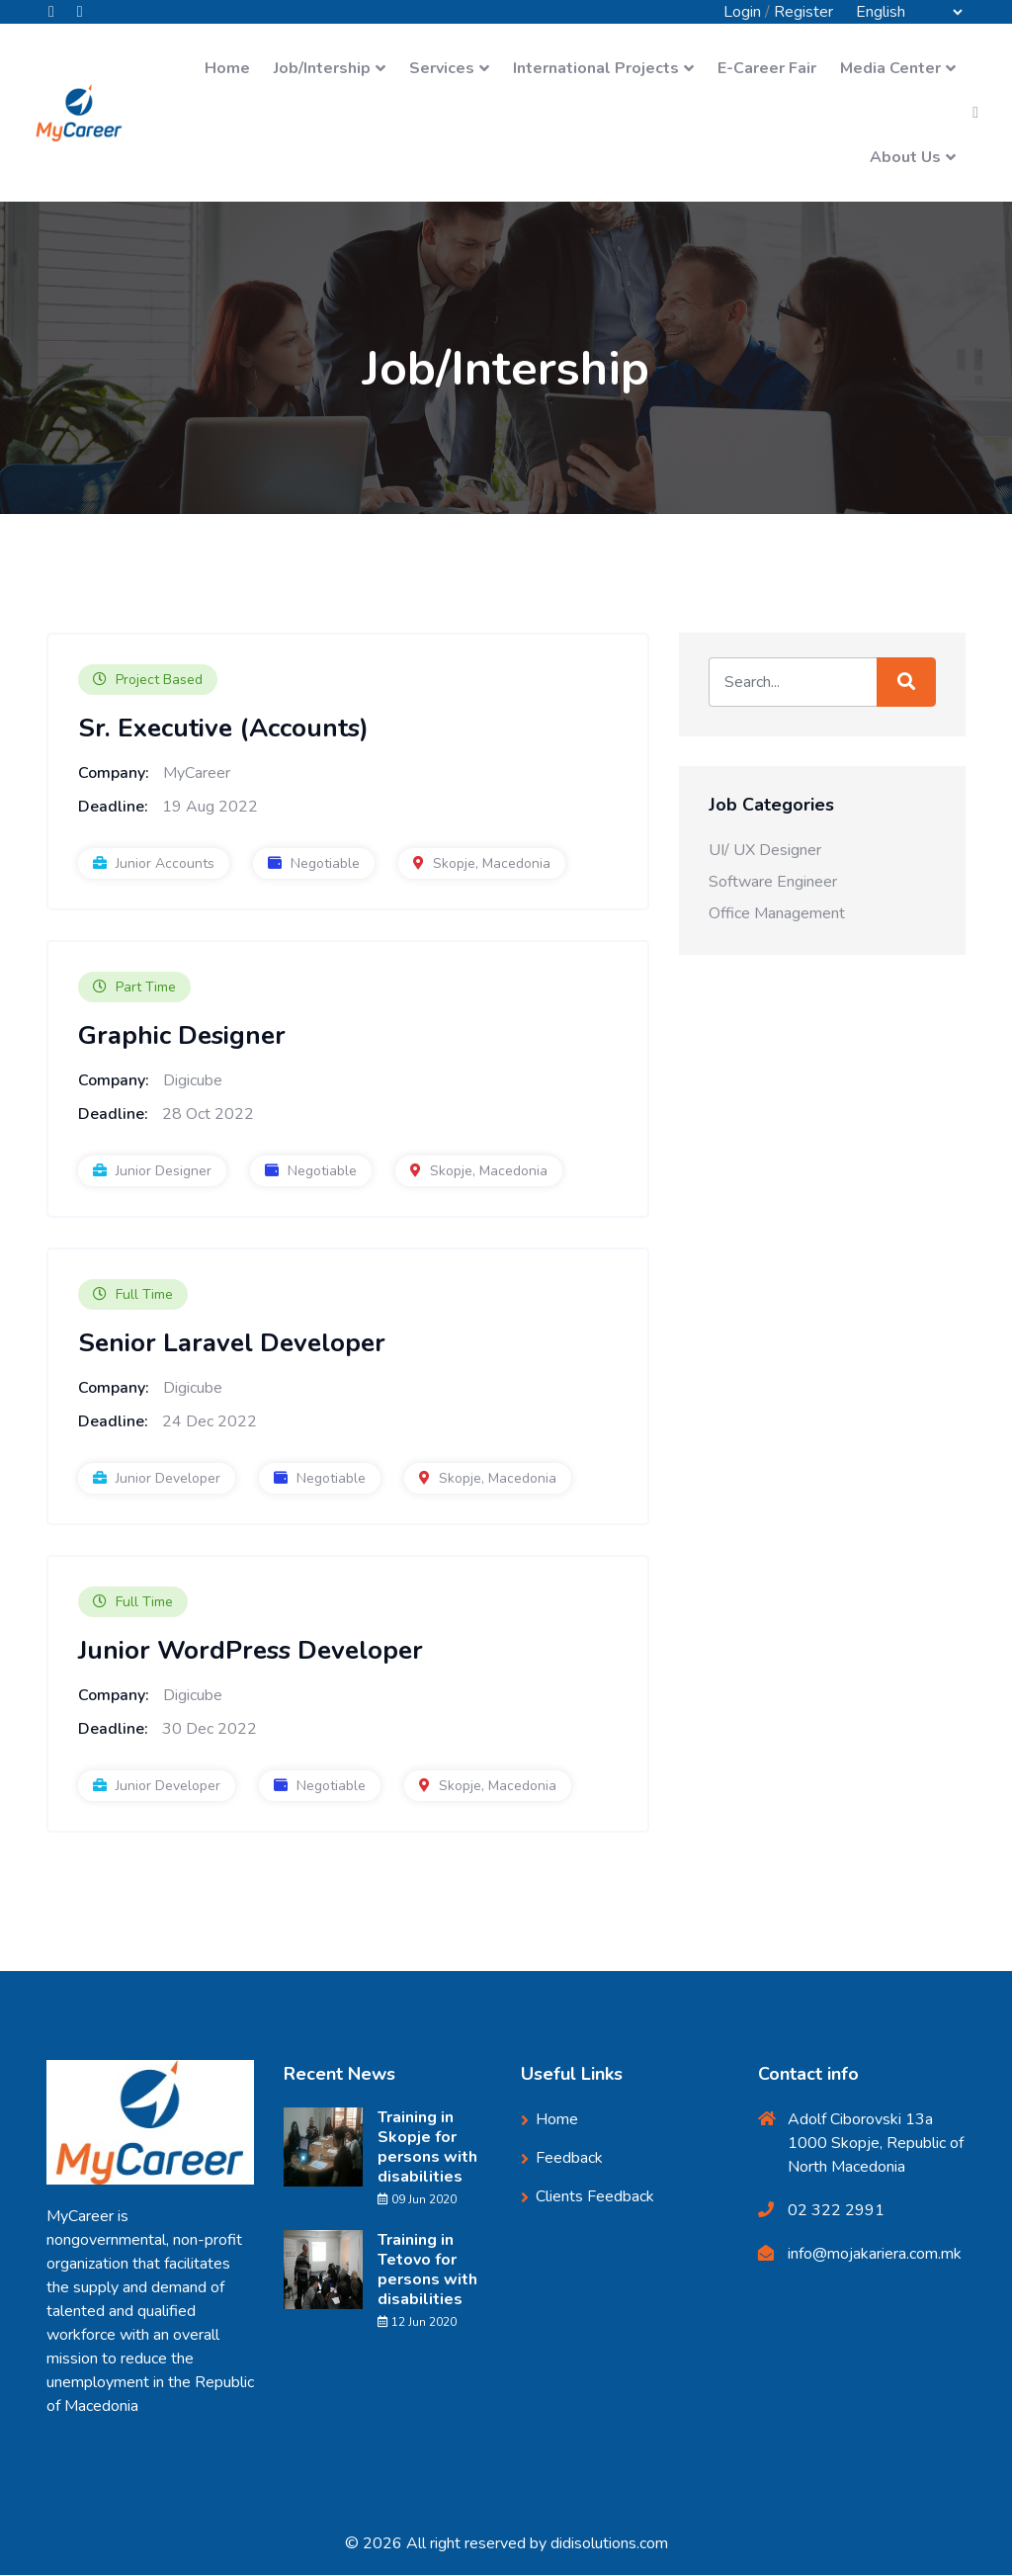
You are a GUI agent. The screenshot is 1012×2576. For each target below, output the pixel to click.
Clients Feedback (595, 2197)
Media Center (890, 69)
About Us (905, 158)
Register (803, 12)
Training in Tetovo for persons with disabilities (427, 2270)
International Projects (596, 69)
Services (441, 69)
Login (742, 12)
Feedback (569, 2159)
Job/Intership (322, 69)
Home (227, 69)
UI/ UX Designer (765, 851)
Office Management (777, 914)
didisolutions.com (609, 2544)
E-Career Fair (766, 69)
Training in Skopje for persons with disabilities (427, 2148)
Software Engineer (773, 883)
